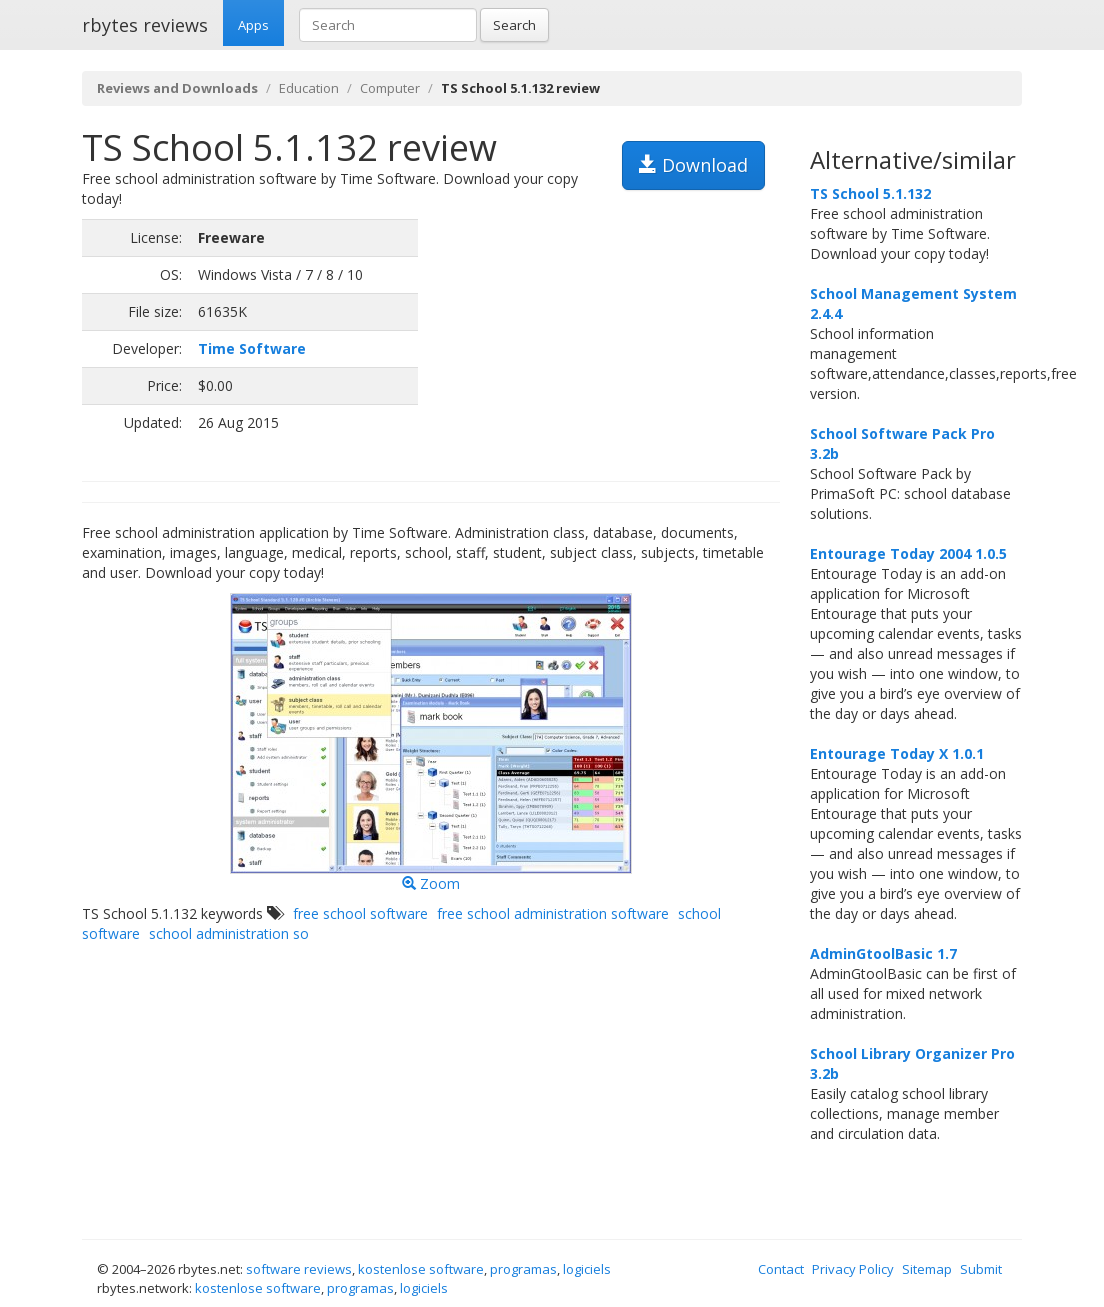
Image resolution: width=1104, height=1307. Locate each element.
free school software (360, 913)
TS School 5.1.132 (870, 193)
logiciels (587, 1269)
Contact (781, 1269)
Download (693, 165)
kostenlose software (421, 1269)
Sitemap (927, 1269)
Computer (390, 88)
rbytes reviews (145, 25)
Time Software (252, 348)
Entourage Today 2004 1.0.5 (908, 553)
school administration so (229, 933)
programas (523, 1269)
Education (309, 88)
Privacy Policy (853, 1269)
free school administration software (553, 913)
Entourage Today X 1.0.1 (897, 753)
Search (514, 25)
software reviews (299, 1269)
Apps (253, 25)
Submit (981, 1269)
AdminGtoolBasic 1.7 (883, 953)
